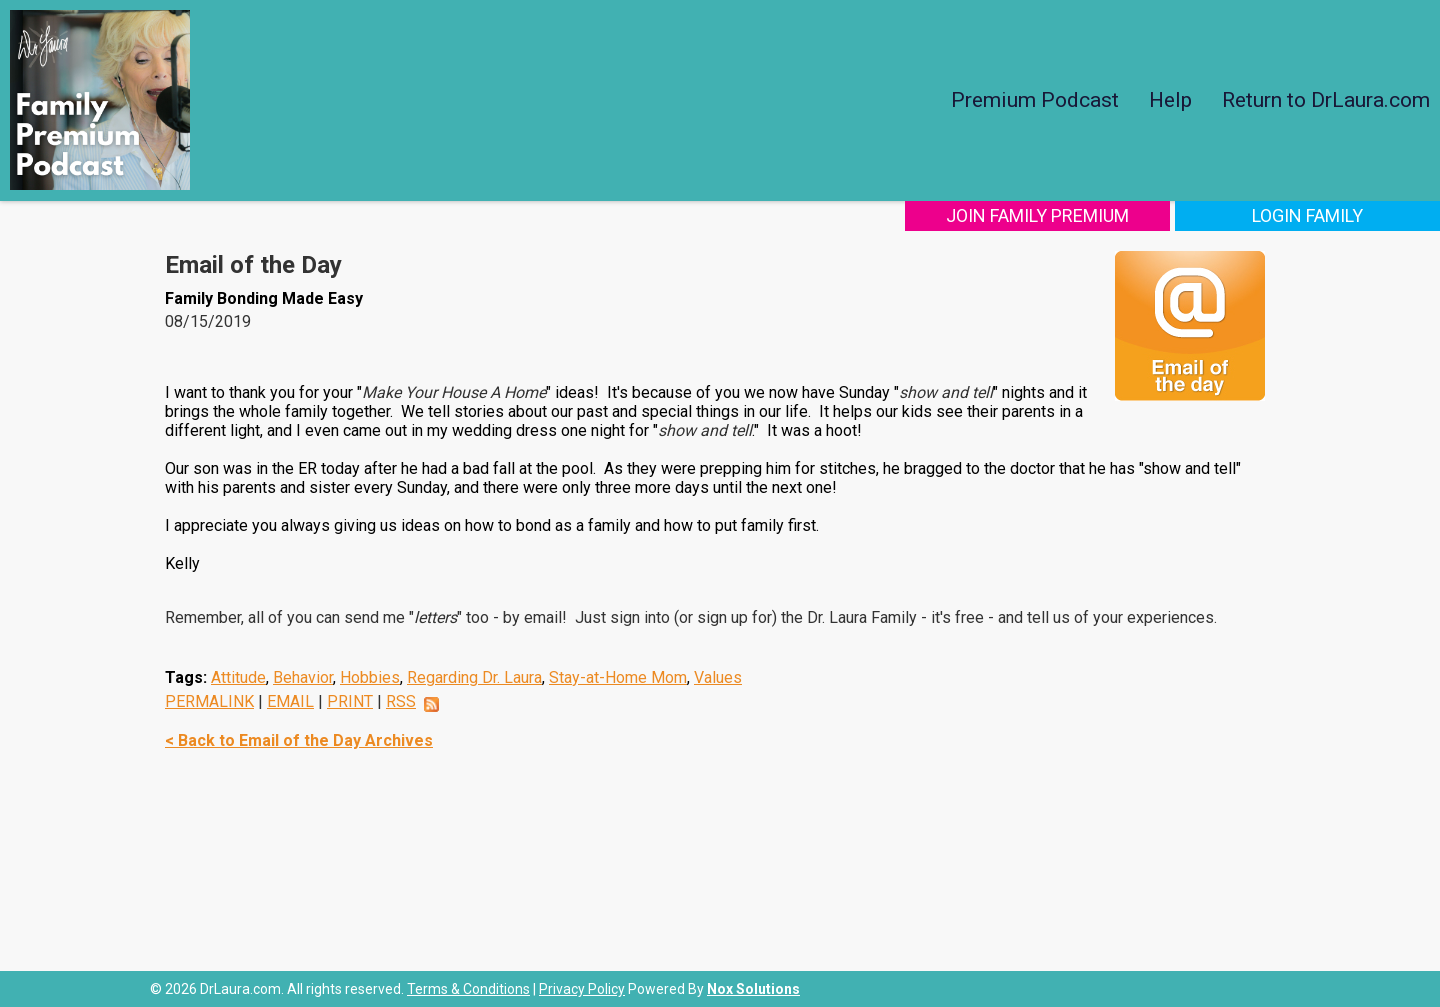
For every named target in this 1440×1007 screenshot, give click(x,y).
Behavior (303, 677)
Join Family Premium (1037, 215)
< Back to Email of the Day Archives (299, 740)
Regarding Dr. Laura (474, 677)
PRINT (350, 701)
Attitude (238, 677)
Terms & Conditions (468, 989)
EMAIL (290, 701)
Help (1170, 100)
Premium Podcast (1035, 100)
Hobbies (370, 677)
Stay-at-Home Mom (618, 677)
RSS (401, 701)
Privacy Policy (582, 989)
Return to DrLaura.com (1326, 100)
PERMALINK (209, 701)
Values (718, 677)
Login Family (1307, 215)
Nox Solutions (753, 989)
